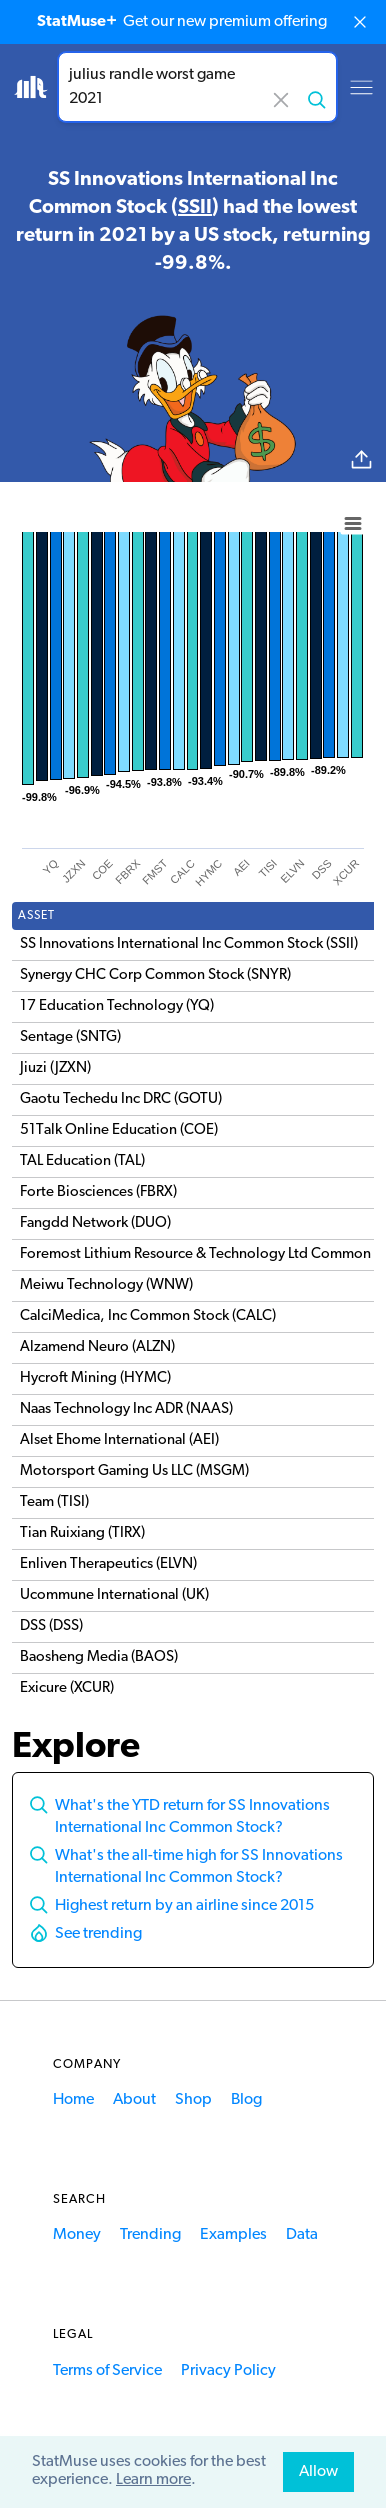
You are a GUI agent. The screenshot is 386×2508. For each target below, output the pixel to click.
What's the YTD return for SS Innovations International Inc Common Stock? (192, 1817)
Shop (193, 2100)
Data (302, 2235)
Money (77, 2235)
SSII (195, 208)
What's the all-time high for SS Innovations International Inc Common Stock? (199, 1867)
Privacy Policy (228, 2371)
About (134, 2100)
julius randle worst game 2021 (197, 87)
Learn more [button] (153, 2480)
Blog (246, 2100)
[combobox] (197, 87)
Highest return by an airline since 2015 (184, 1906)
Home (73, 2100)
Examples (233, 2235)
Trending (150, 2235)
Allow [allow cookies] (318, 2472)
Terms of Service (107, 2371)
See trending (98, 1934)
